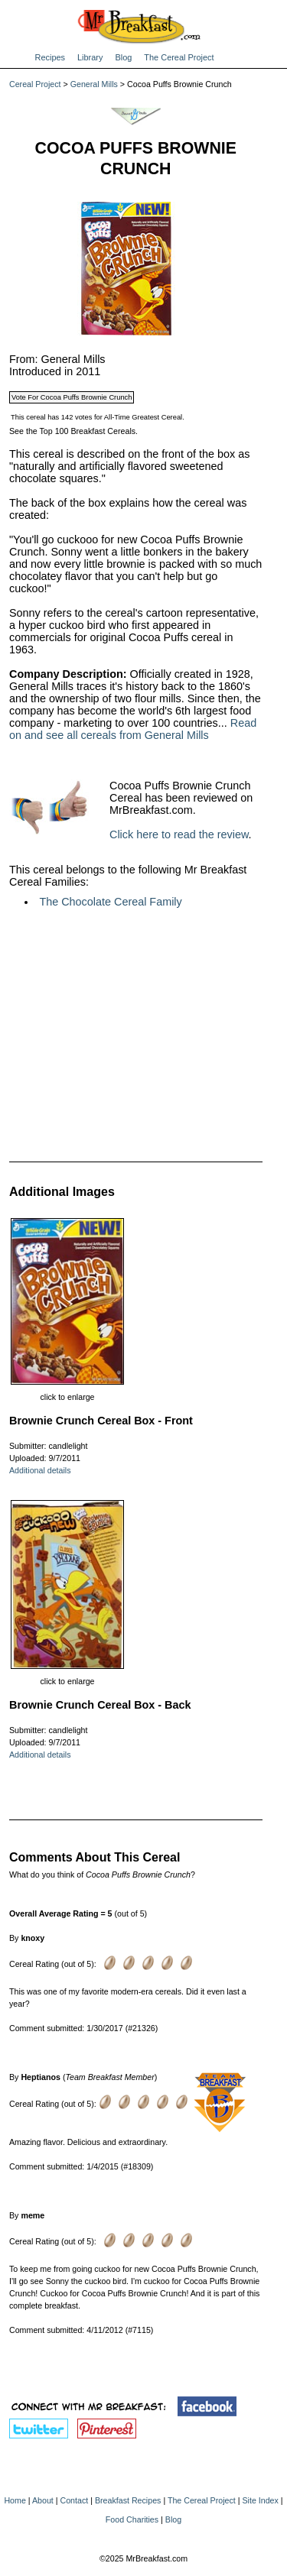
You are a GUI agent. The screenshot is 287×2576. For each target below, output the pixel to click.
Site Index (260, 2500)
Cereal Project (35, 84)
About (43, 2500)
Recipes (50, 57)
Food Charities (132, 2519)
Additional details (40, 1470)
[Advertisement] (136, 1033)
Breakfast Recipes (128, 2500)
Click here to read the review (179, 834)
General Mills (94, 84)
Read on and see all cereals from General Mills (132, 729)
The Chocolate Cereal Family (110, 902)
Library (90, 57)
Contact (74, 2500)
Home (14, 2500)
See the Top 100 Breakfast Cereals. (73, 431)
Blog (123, 57)
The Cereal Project (179, 57)
